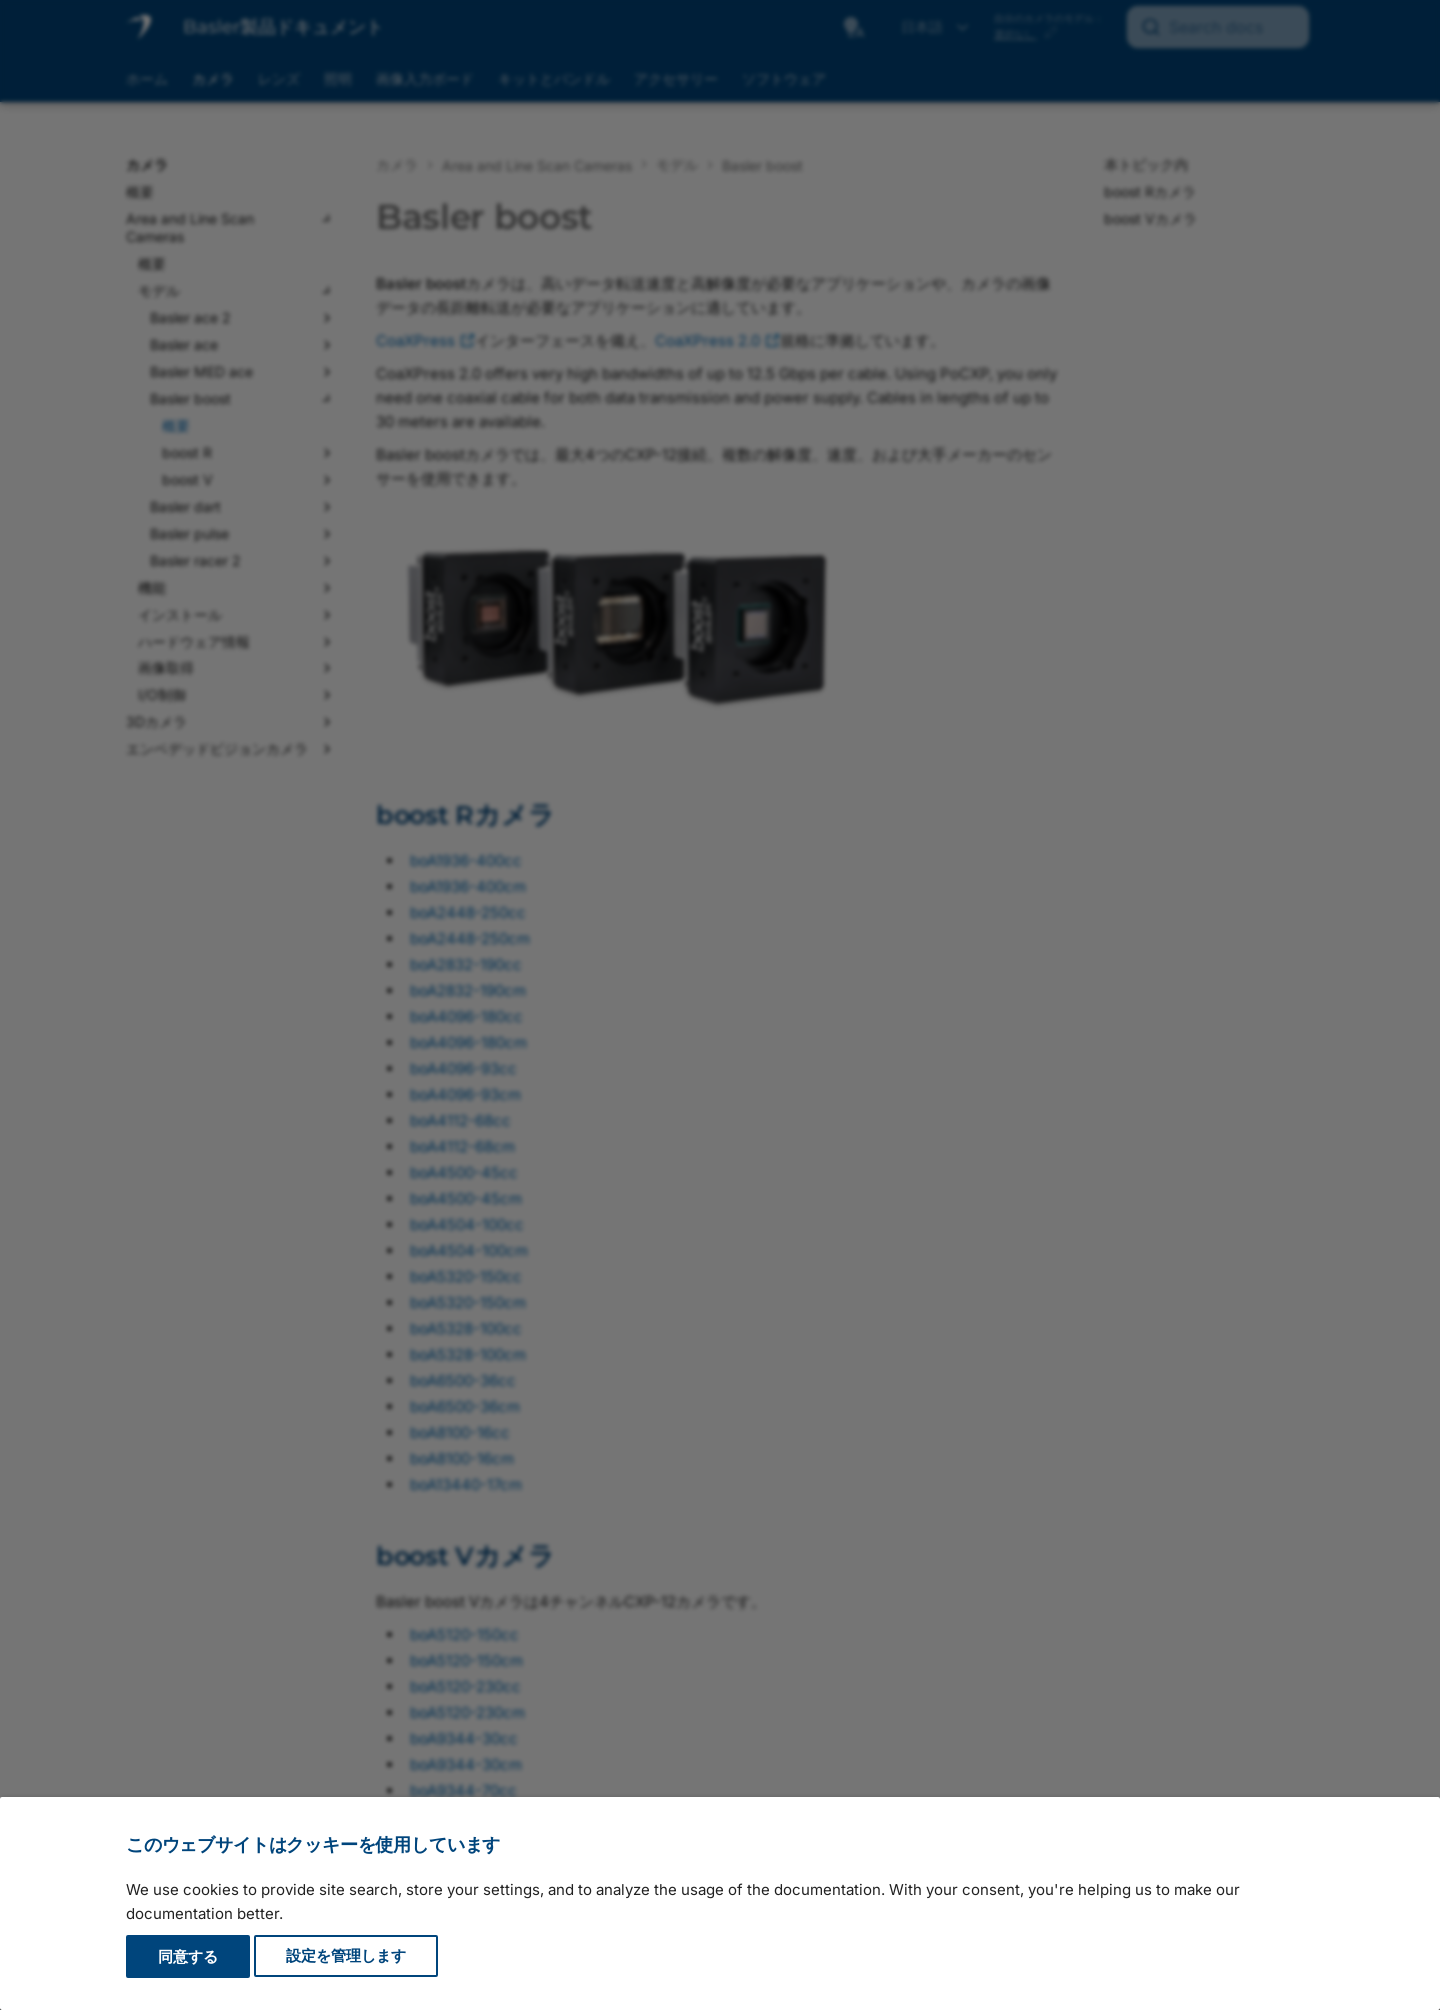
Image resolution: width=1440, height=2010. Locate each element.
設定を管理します (346, 1956)
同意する (188, 1956)
